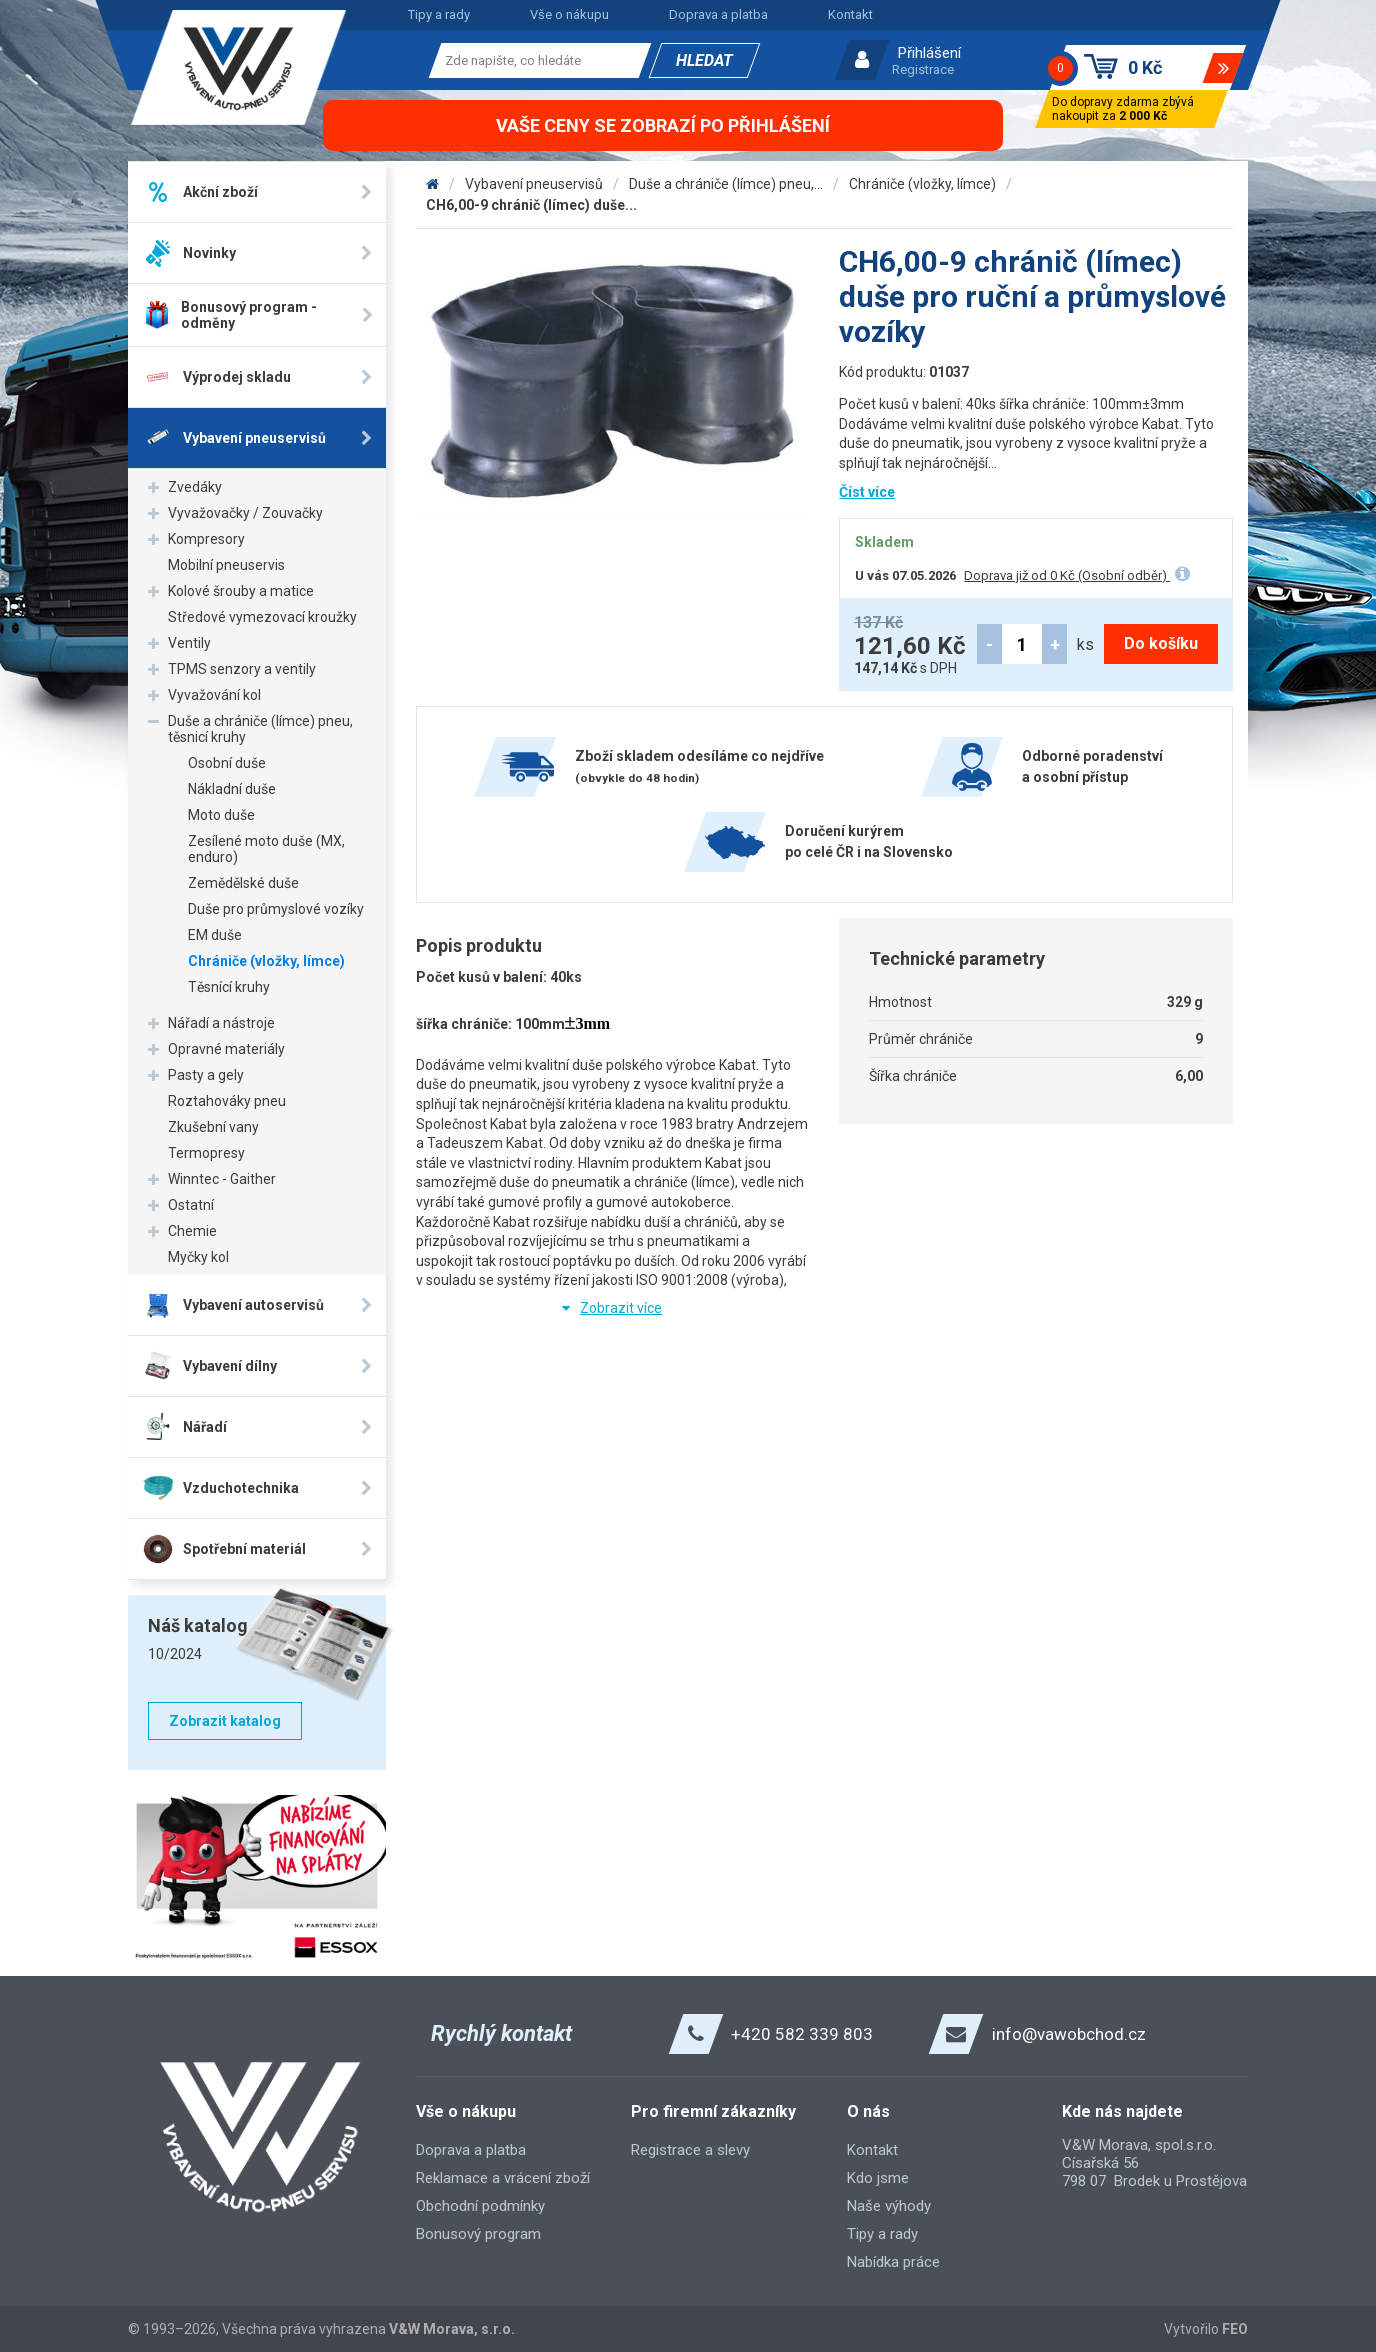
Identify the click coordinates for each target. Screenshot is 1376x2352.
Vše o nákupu (569, 14)
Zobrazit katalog (225, 1721)
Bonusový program (478, 2234)
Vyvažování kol (214, 695)
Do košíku (1161, 643)
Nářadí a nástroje (221, 1023)
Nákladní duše (232, 789)
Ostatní (191, 1205)
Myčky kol (198, 1257)
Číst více (867, 492)
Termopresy (206, 1153)
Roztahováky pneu (227, 1101)
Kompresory (206, 539)
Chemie (192, 1231)
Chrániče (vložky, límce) (266, 961)
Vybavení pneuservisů (534, 184)
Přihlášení (929, 53)
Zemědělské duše (243, 883)
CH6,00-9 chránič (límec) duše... (531, 205)
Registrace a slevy (690, 2150)
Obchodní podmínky (480, 2206)
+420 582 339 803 (802, 2034)
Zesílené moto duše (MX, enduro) (266, 849)
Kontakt (850, 14)
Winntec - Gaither (222, 1179)
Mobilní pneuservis (226, 565)
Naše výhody (889, 2206)
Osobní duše (227, 763)
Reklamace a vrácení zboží (503, 2178)
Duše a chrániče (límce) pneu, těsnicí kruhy (260, 729)
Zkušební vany (213, 1127)
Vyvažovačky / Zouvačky (245, 513)
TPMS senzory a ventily (242, 669)
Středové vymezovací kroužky (262, 617)
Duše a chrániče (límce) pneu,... (726, 184)
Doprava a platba (718, 14)
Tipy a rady (439, 14)
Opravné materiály (226, 1049)
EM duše (215, 935)
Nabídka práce (893, 2262)
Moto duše (221, 815)
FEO (1235, 2329)
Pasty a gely (206, 1075)
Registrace (923, 69)
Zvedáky (195, 487)
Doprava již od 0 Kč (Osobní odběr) (1067, 575)
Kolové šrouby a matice (241, 591)
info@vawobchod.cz (1069, 2034)
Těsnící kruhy (229, 987)
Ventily (189, 643)
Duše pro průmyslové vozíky (276, 909)
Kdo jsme (878, 2178)
